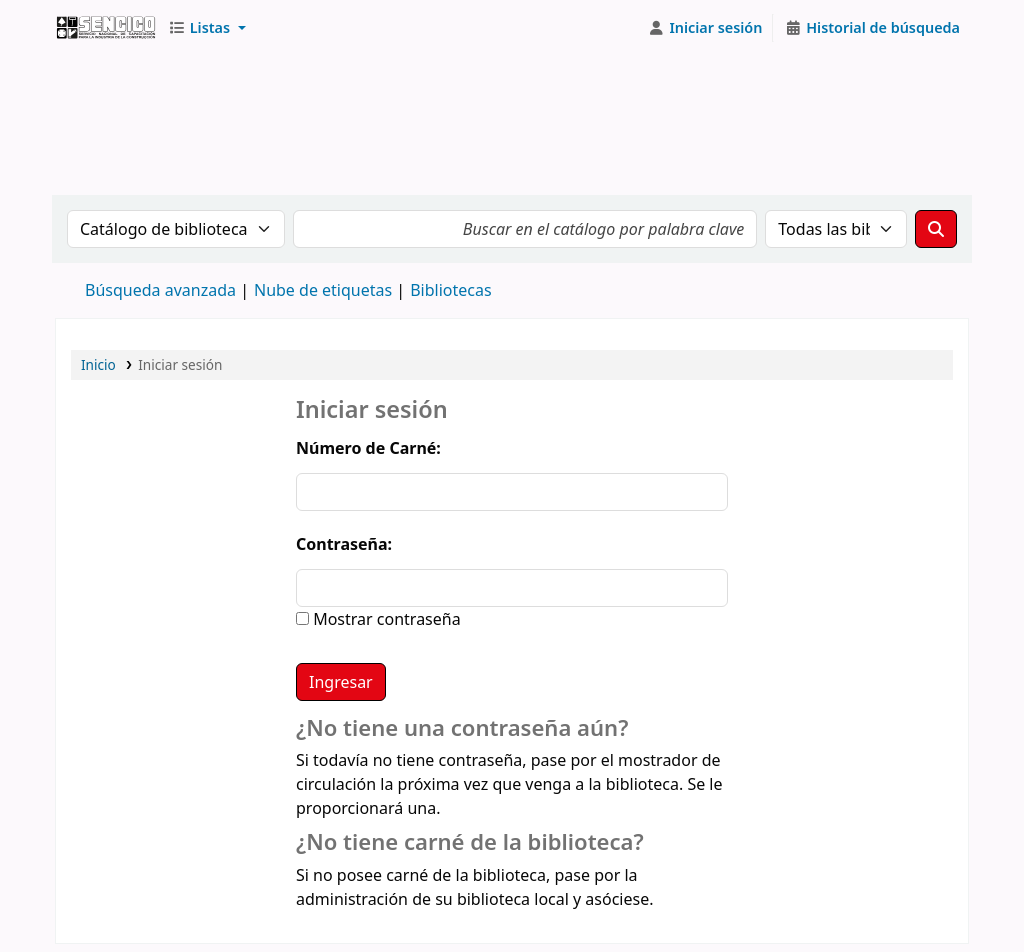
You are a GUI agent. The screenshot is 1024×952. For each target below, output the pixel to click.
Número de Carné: (368, 448)
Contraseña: (344, 544)
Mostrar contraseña (385, 619)
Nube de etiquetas (323, 290)
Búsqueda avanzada (160, 290)
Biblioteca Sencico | (106, 28)
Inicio (98, 364)
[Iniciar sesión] (705, 28)
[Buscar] (936, 229)
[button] (207, 28)
